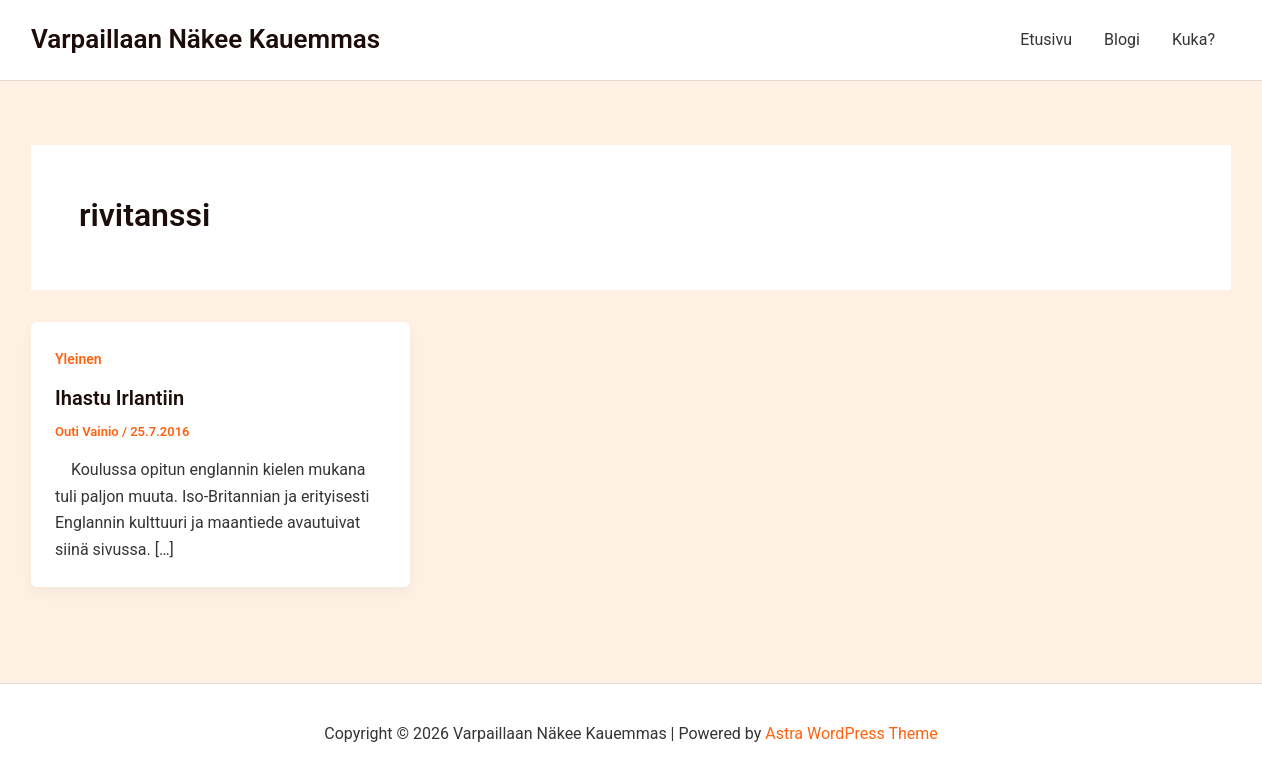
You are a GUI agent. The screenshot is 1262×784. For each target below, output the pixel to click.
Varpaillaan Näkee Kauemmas (205, 39)
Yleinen (78, 359)
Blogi (1122, 39)
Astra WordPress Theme (851, 733)
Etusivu (1046, 39)
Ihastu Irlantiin (119, 398)
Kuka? (1193, 39)
